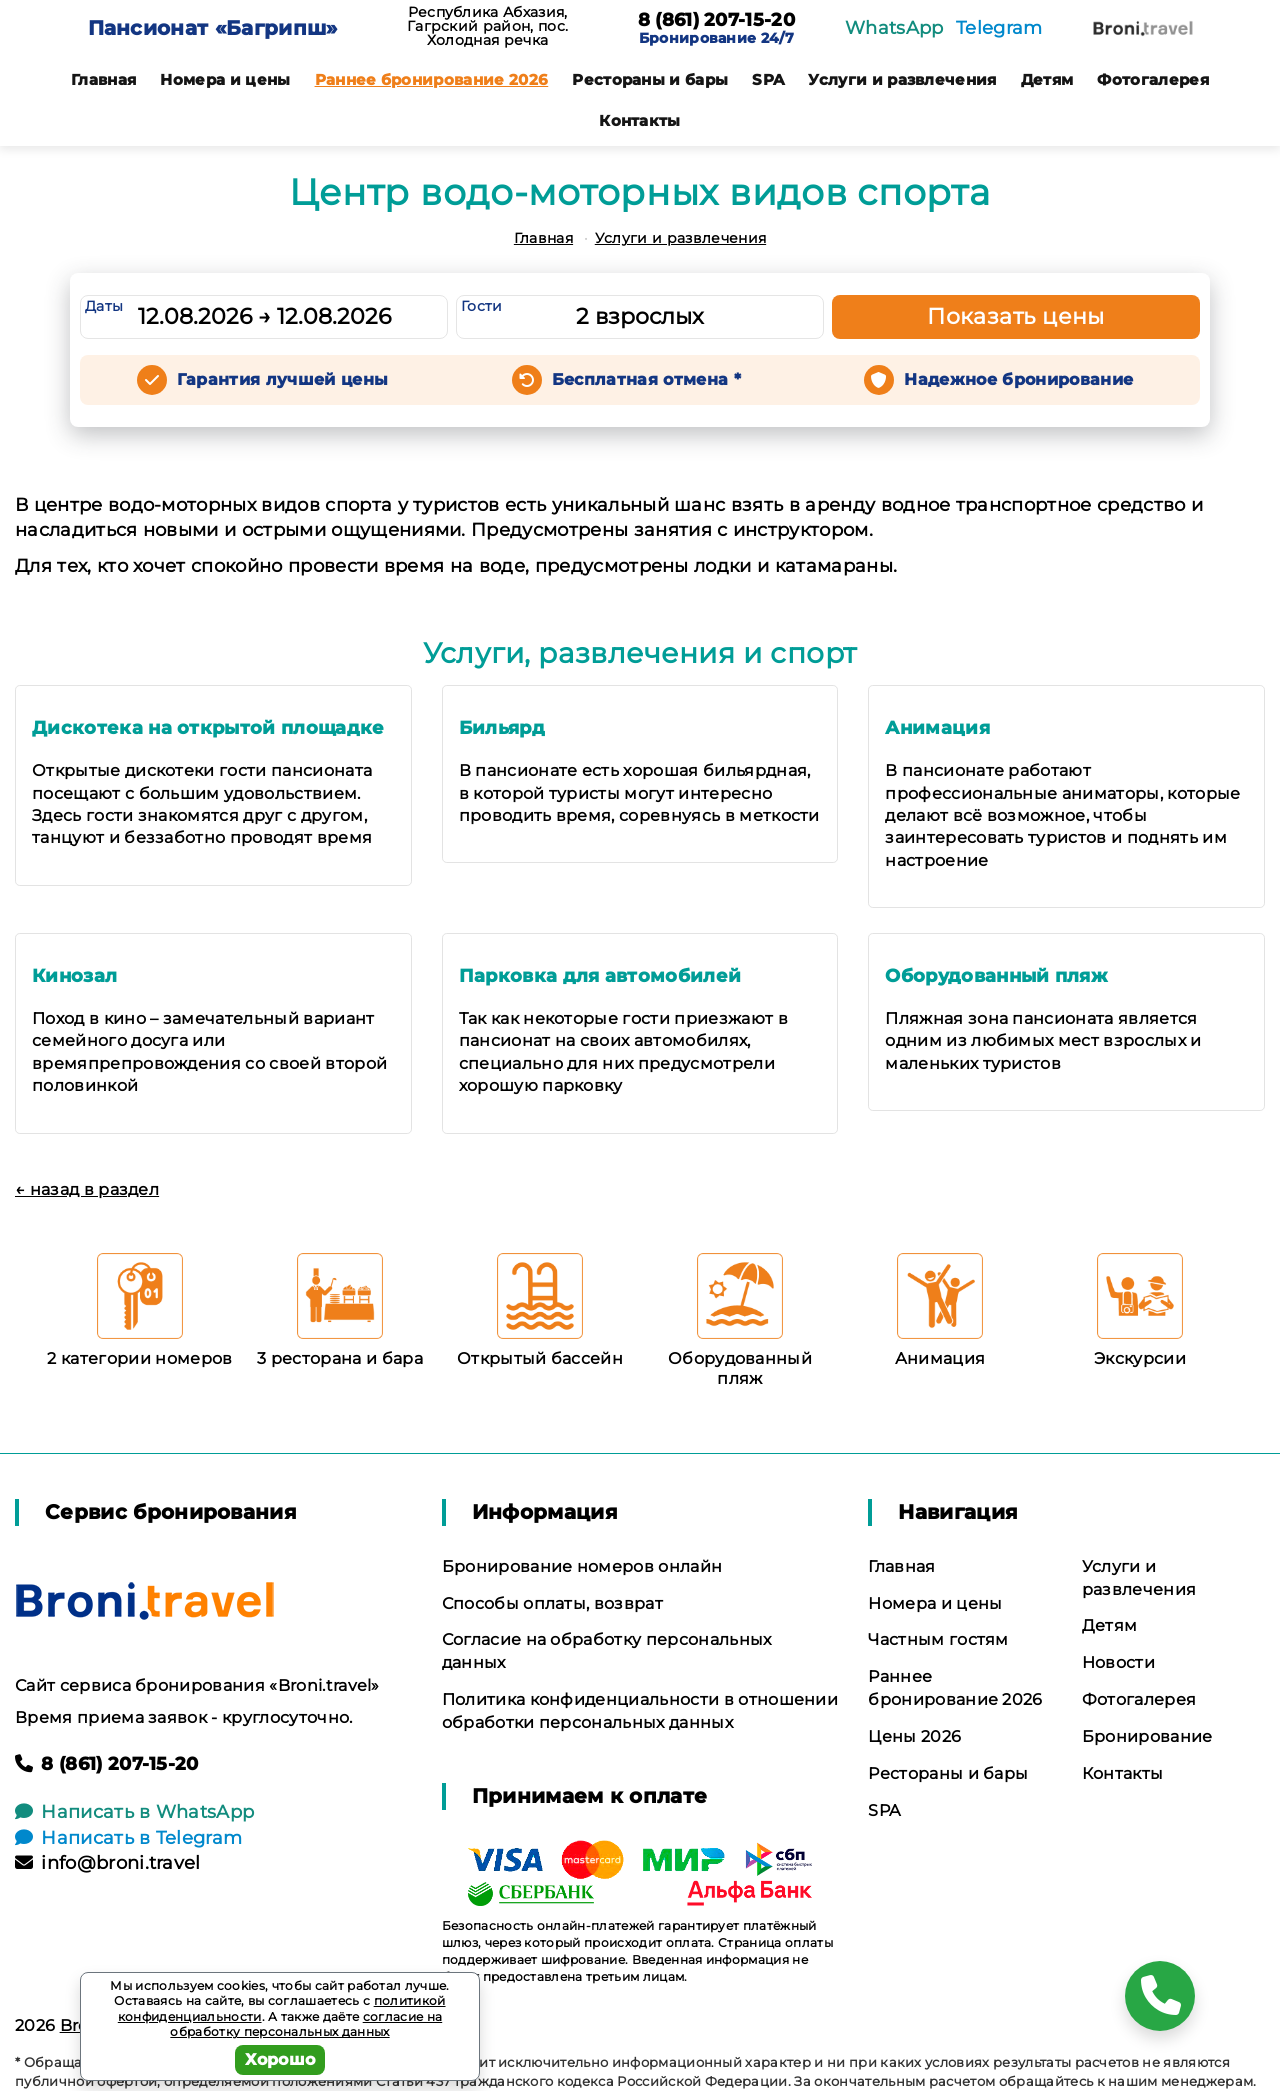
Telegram (999, 28)
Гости (482, 306)
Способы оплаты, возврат (552, 1603)
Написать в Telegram (128, 1838)
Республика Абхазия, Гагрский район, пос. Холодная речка (487, 26)
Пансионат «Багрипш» (213, 28)
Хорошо (280, 2059)
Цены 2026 (914, 1736)
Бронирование (1147, 1736)
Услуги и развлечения (902, 79)
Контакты (640, 120)
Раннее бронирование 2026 (432, 79)
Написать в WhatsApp (134, 1812)
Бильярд (502, 728)
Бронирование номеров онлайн (582, 1566)
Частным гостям (938, 1639)
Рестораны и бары (650, 79)
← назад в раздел (87, 1189)
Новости (1118, 1662)
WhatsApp (894, 28)
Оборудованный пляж (996, 976)
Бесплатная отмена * (646, 379)
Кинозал (74, 976)
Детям (1047, 79)
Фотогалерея (1153, 79)
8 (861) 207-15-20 (716, 21)
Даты (104, 306)
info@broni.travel (108, 1863)
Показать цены (1016, 316)
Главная (103, 79)
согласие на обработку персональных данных (306, 2024)
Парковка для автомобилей (600, 976)
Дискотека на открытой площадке (208, 728)
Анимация (937, 728)
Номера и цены (225, 79)
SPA (768, 79)
